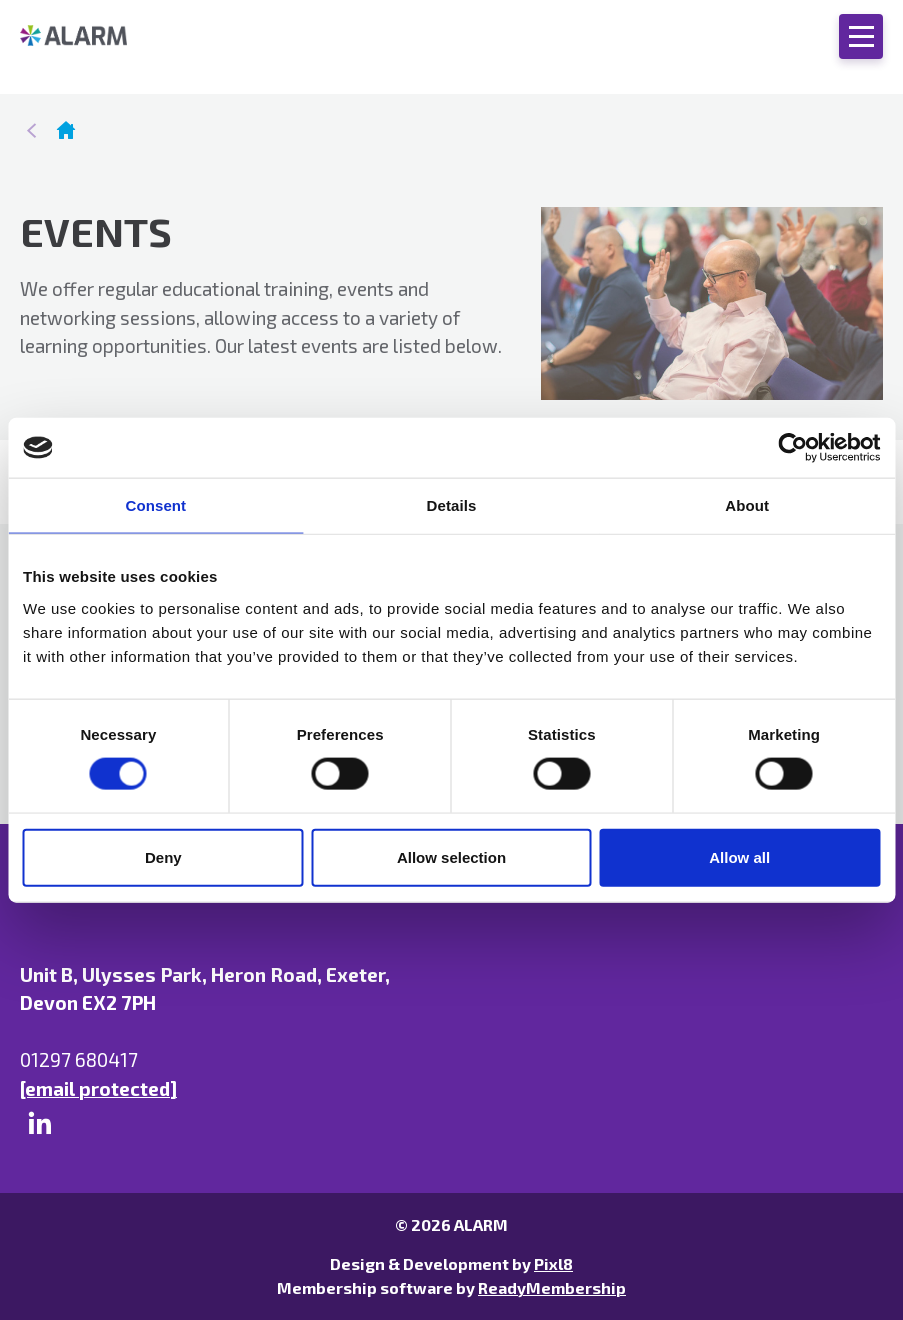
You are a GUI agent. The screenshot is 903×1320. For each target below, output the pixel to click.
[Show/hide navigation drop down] (861, 36)
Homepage (66, 130)
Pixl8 (553, 1263)
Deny (163, 856)
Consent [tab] (155, 505)
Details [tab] (452, 505)
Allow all (739, 856)
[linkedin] (40, 1123)
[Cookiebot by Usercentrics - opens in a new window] (792, 448)
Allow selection (451, 856)
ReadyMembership (552, 1287)
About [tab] (747, 505)
